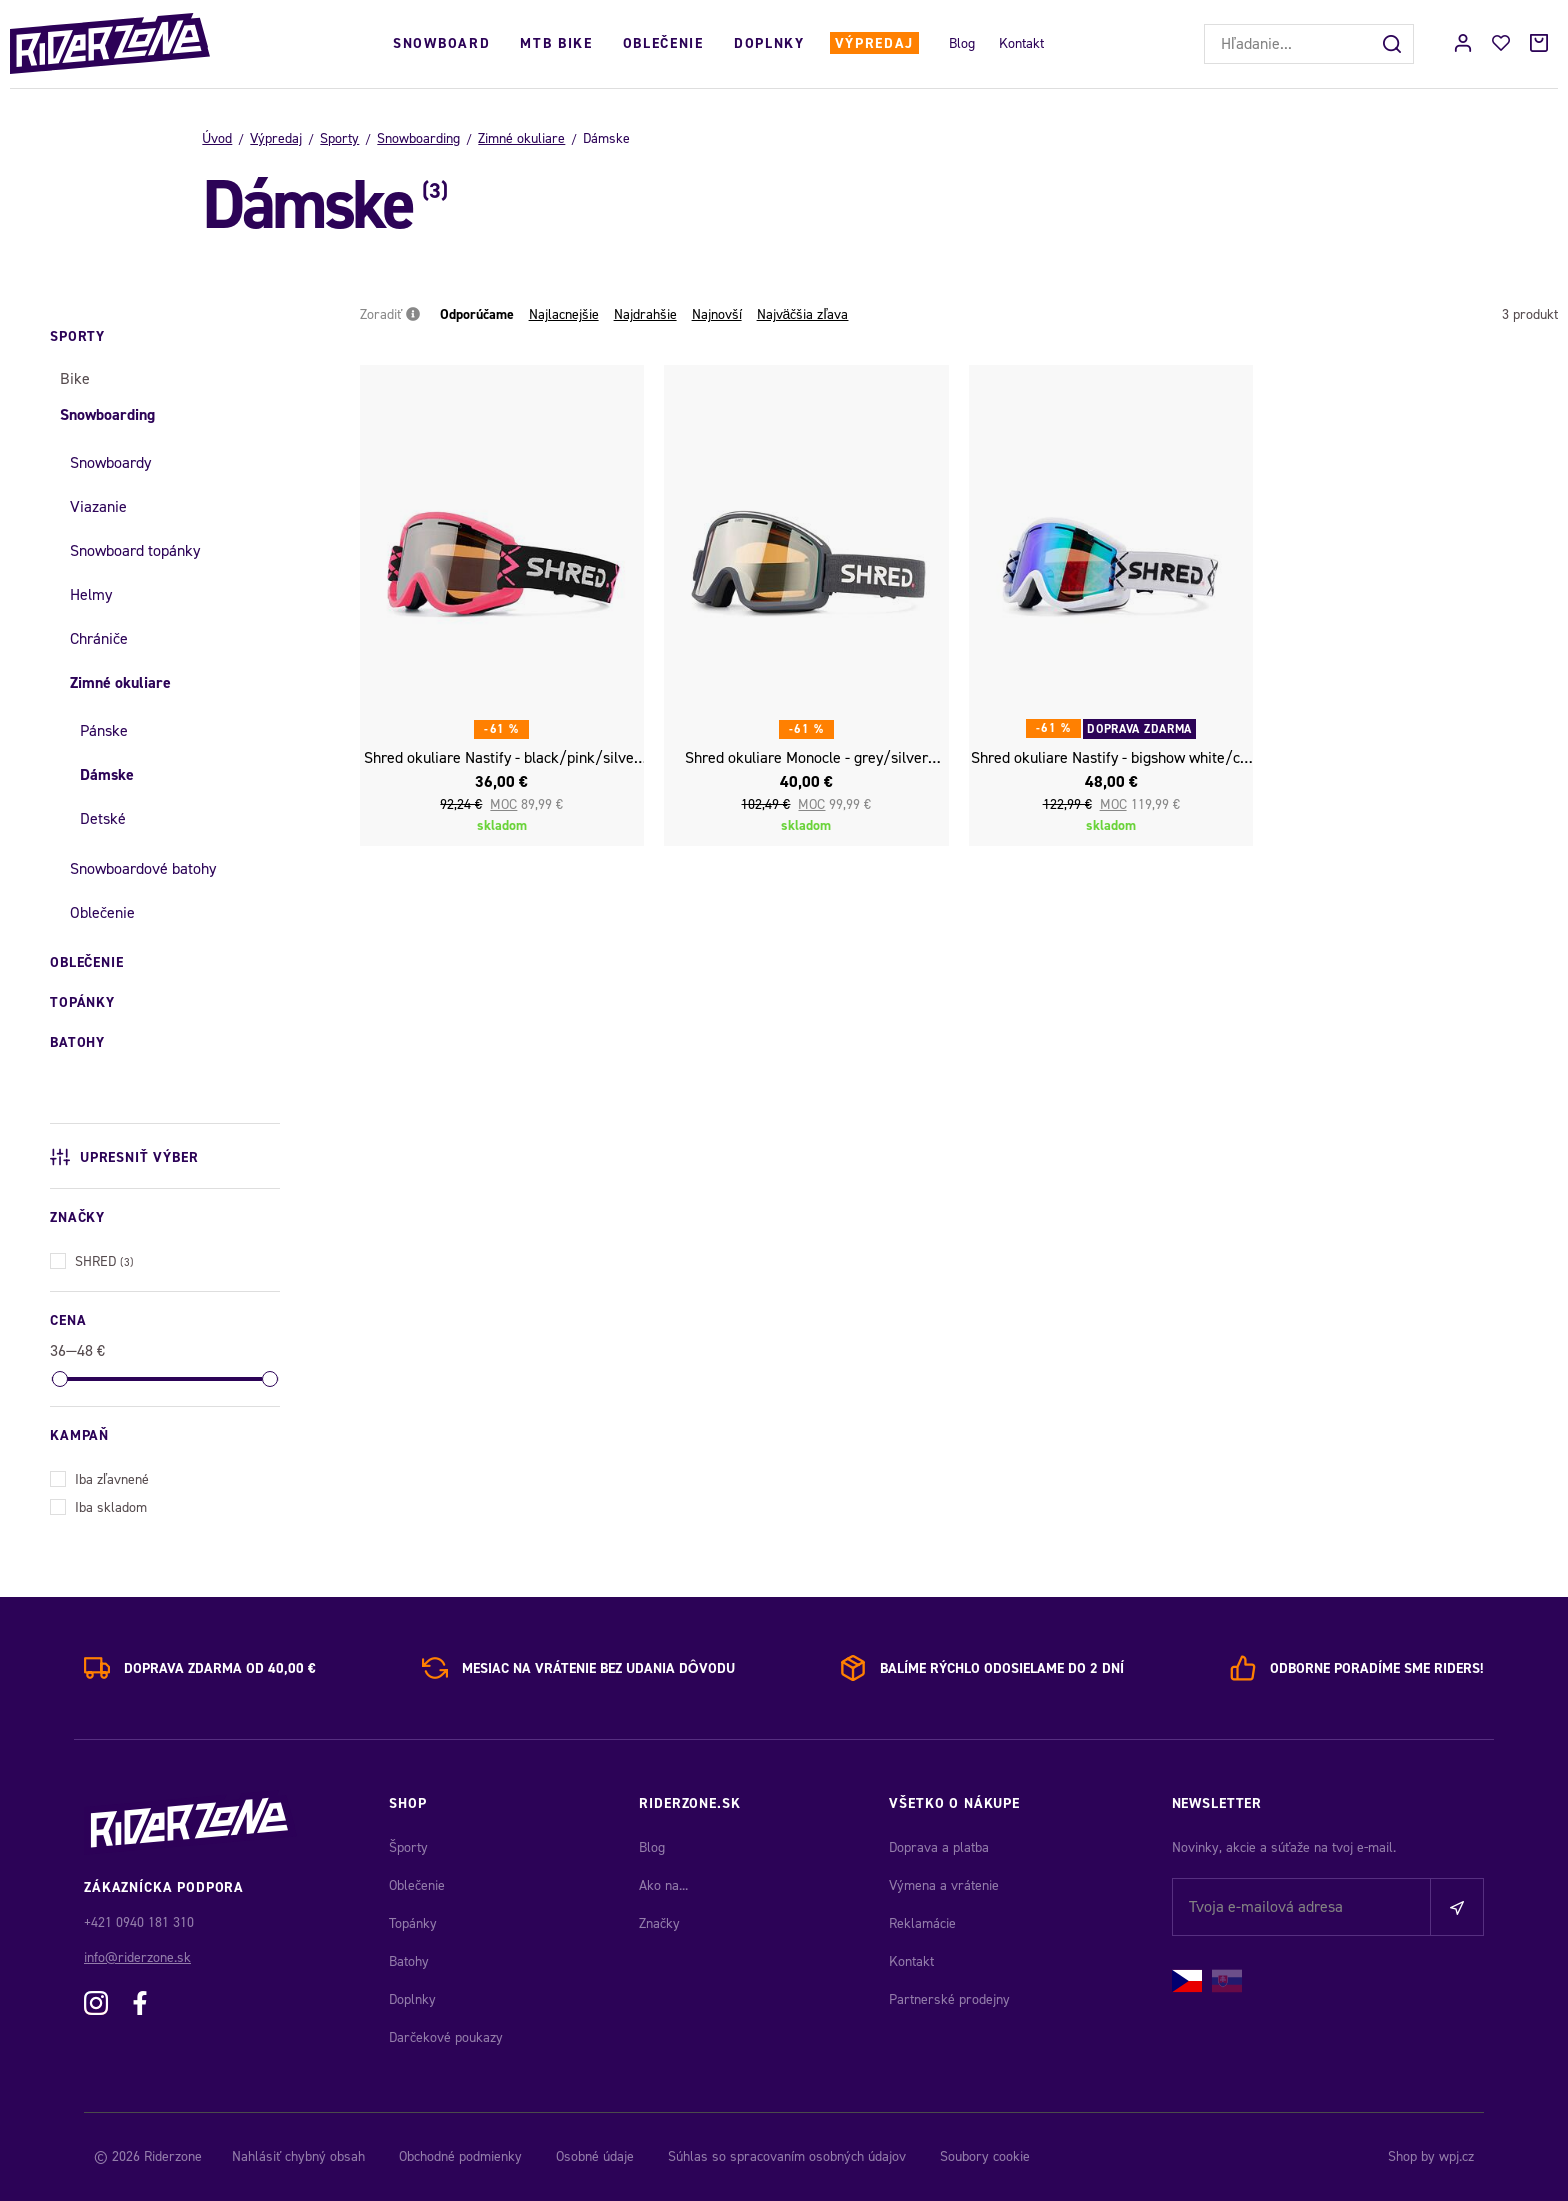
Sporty (339, 138)
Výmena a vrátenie (944, 1885)
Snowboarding (418, 138)
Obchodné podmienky (460, 2156)
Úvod (217, 138)
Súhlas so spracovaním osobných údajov (787, 2156)
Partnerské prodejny (949, 1999)
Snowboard (441, 43)
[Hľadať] (1394, 44)
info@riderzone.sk (137, 1957)
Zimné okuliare (521, 138)
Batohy (409, 1961)
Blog (962, 43)
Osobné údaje (595, 2156)
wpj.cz (1456, 2156)
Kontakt (1021, 43)
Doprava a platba (939, 1847)
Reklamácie (922, 1923)
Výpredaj (874, 43)
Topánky (413, 1923)
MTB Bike (556, 43)
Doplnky (769, 43)
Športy (408, 1847)
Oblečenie (663, 43)
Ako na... (663, 1885)
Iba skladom (98, 1505)
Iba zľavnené (99, 1477)
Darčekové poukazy (446, 2037)
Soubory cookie (985, 2156)
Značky (659, 1923)
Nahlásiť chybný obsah (298, 2156)
